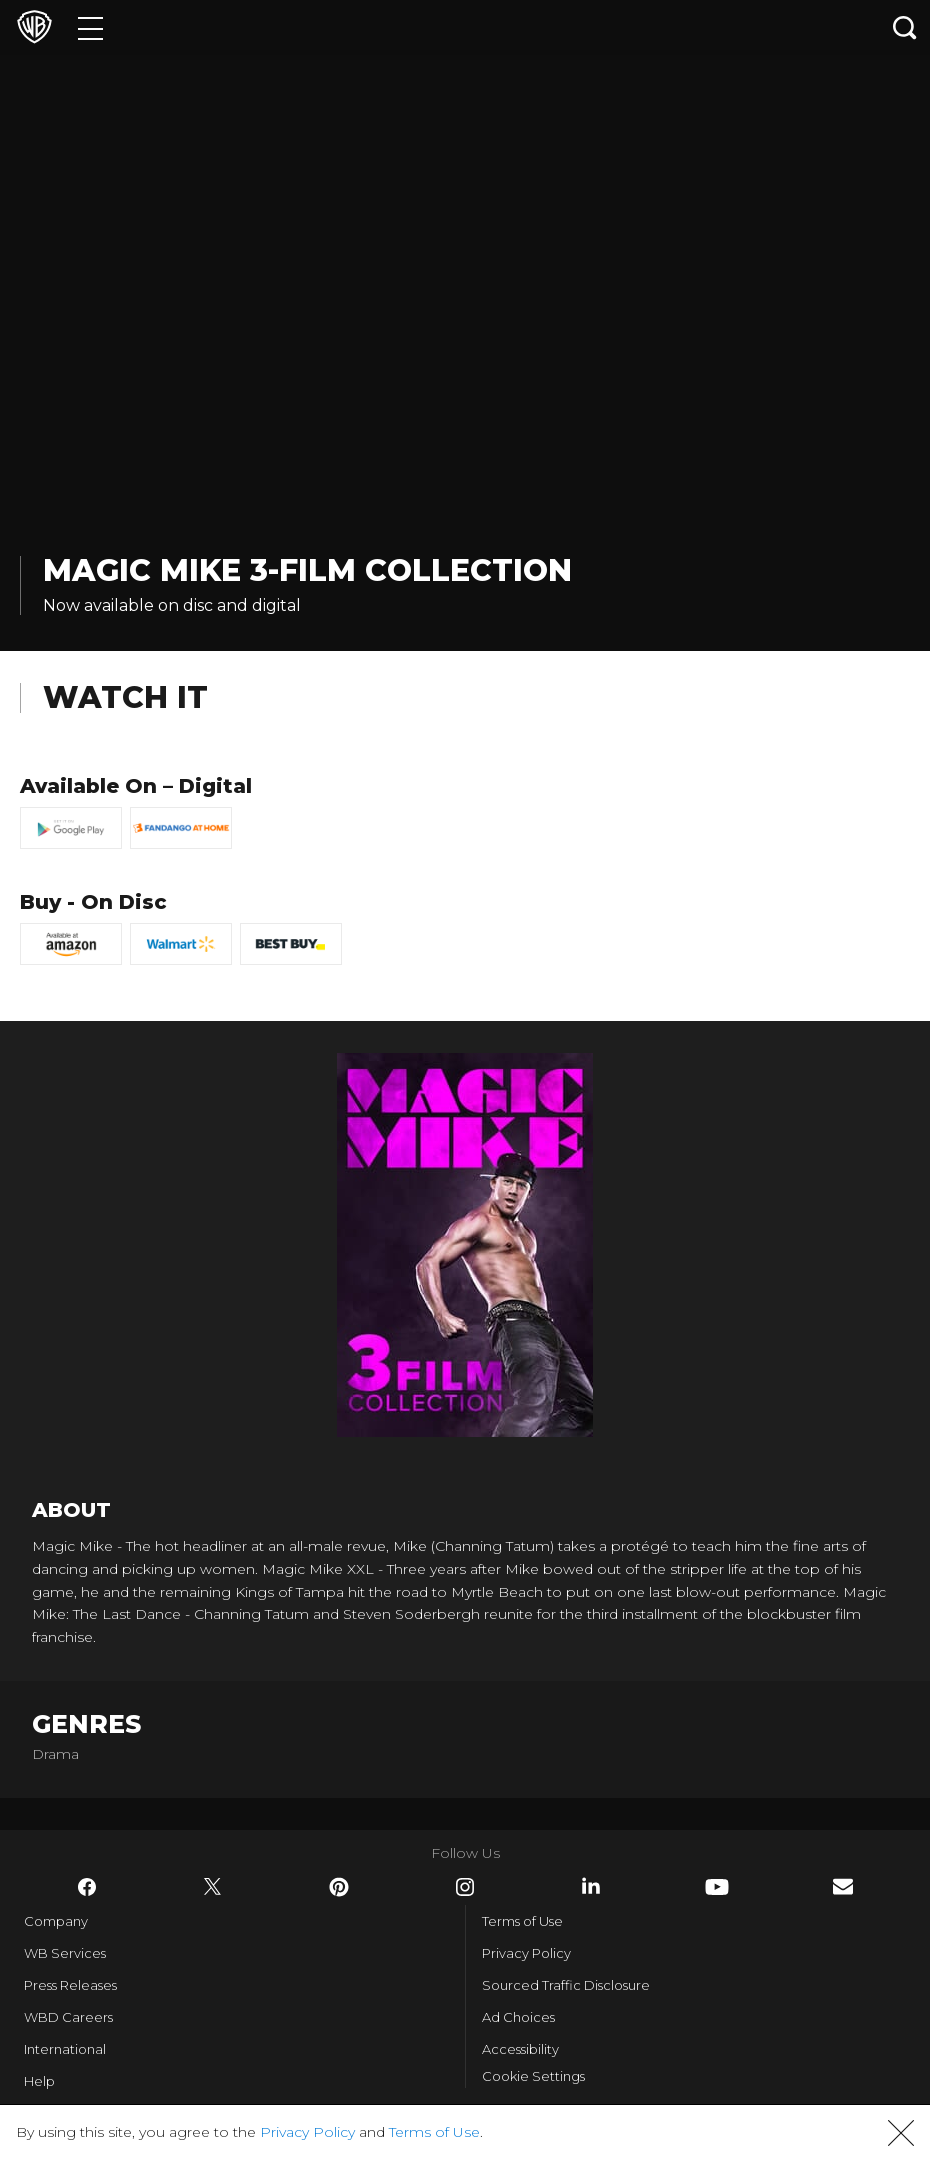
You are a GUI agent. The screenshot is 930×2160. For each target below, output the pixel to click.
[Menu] (90, 27)
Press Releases (70, 1985)
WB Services (65, 1953)
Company (56, 1921)
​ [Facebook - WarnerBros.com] (87, 1887)
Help (39, 2081)
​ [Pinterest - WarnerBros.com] (339, 1887)
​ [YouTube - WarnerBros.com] (717, 1887)
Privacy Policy (526, 1953)
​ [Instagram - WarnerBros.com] (465, 1887)
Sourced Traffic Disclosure (566, 1985)
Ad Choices (518, 2017)
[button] (901, 2133)
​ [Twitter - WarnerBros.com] (213, 1887)
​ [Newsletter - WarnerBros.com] (843, 1886)
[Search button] (905, 27)
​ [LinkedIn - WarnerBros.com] (591, 1886)
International (65, 2049)
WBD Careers (68, 2017)
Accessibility (520, 2049)
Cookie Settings (533, 2076)
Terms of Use (522, 1921)
